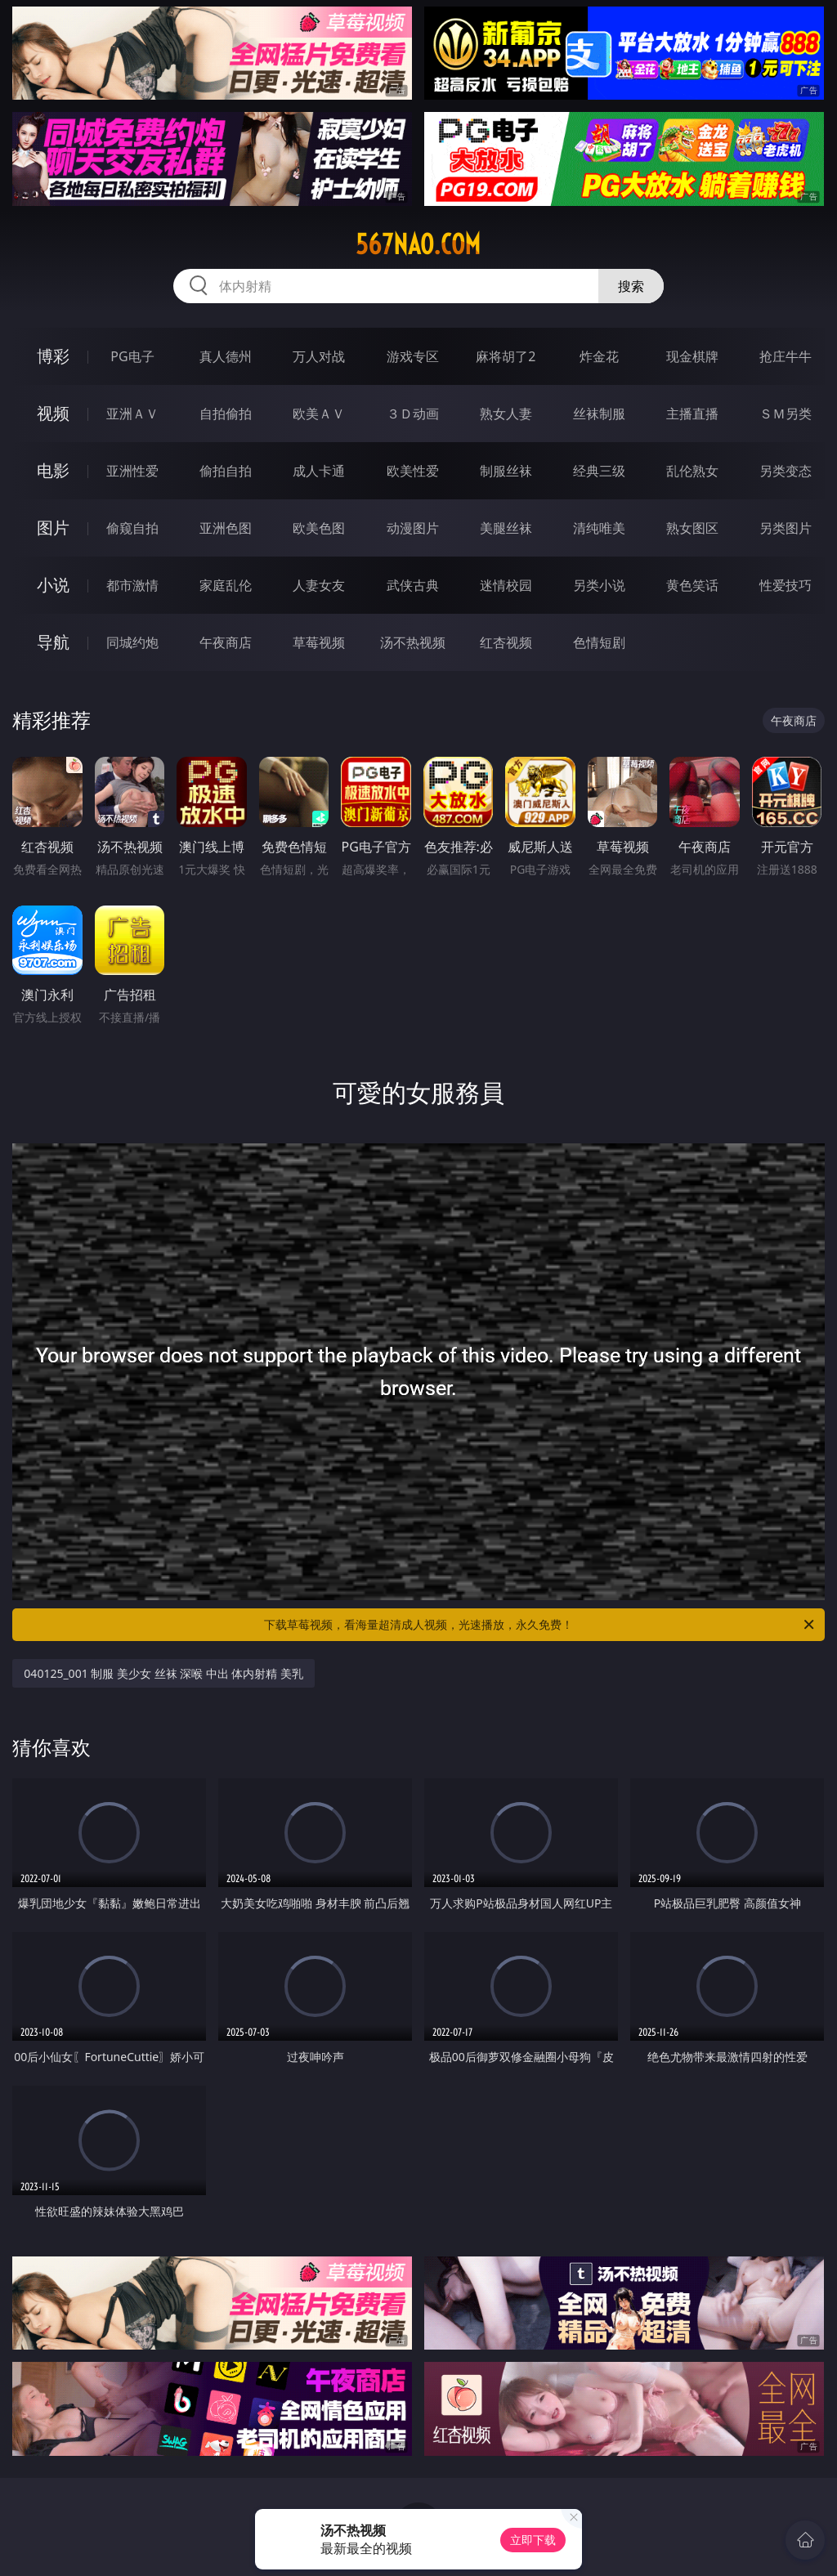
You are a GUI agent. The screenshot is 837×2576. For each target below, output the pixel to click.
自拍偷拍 (225, 414)
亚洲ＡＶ (132, 414)
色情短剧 (599, 642)
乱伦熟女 (692, 471)
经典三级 (599, 471)
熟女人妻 (506, 414)
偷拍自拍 (225, 471)
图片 (53, 528)
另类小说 (599, 585)
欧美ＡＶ (319, 414)
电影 (53, 470)
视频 (53, 413)
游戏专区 (413, 356)
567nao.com (418, 244)
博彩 (53, 356)
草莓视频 (319, 642)
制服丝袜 (506, 471)
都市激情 (132, 585)
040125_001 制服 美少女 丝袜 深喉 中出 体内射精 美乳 (163, 1673)
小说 (53, 585)
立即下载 (533, 2539)
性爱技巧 (785, 585)
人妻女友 (319, 585)
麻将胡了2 (505, 356)
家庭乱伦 (225, 585)
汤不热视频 (412, 642)
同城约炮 (132, 642)
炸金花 (599, 356)
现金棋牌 (692, 356)
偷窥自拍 (132, 528)
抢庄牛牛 (785, 356)
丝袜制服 (599, 414)
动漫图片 (413, 528)
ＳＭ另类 (785, 414)
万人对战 (319, 356)
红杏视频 (506, 642)
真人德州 (225, 356)
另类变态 (785, 471)
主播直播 (692, 414)
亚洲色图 (225, 528)
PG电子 (132, 356)
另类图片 (785, 528)
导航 (53, 642)
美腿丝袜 (506, 528)
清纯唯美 (599, 528)
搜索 (631, 286)
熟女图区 (692, 528)
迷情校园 (506, 585)
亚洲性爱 (132, 471)
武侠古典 (413, 585)
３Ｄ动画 (413, 414)
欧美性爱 (413, 471)
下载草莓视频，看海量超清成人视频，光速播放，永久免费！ (540, 1625)
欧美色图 (319, 528)
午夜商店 (225, 642)
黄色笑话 (692, 585)
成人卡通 (319, 471)
